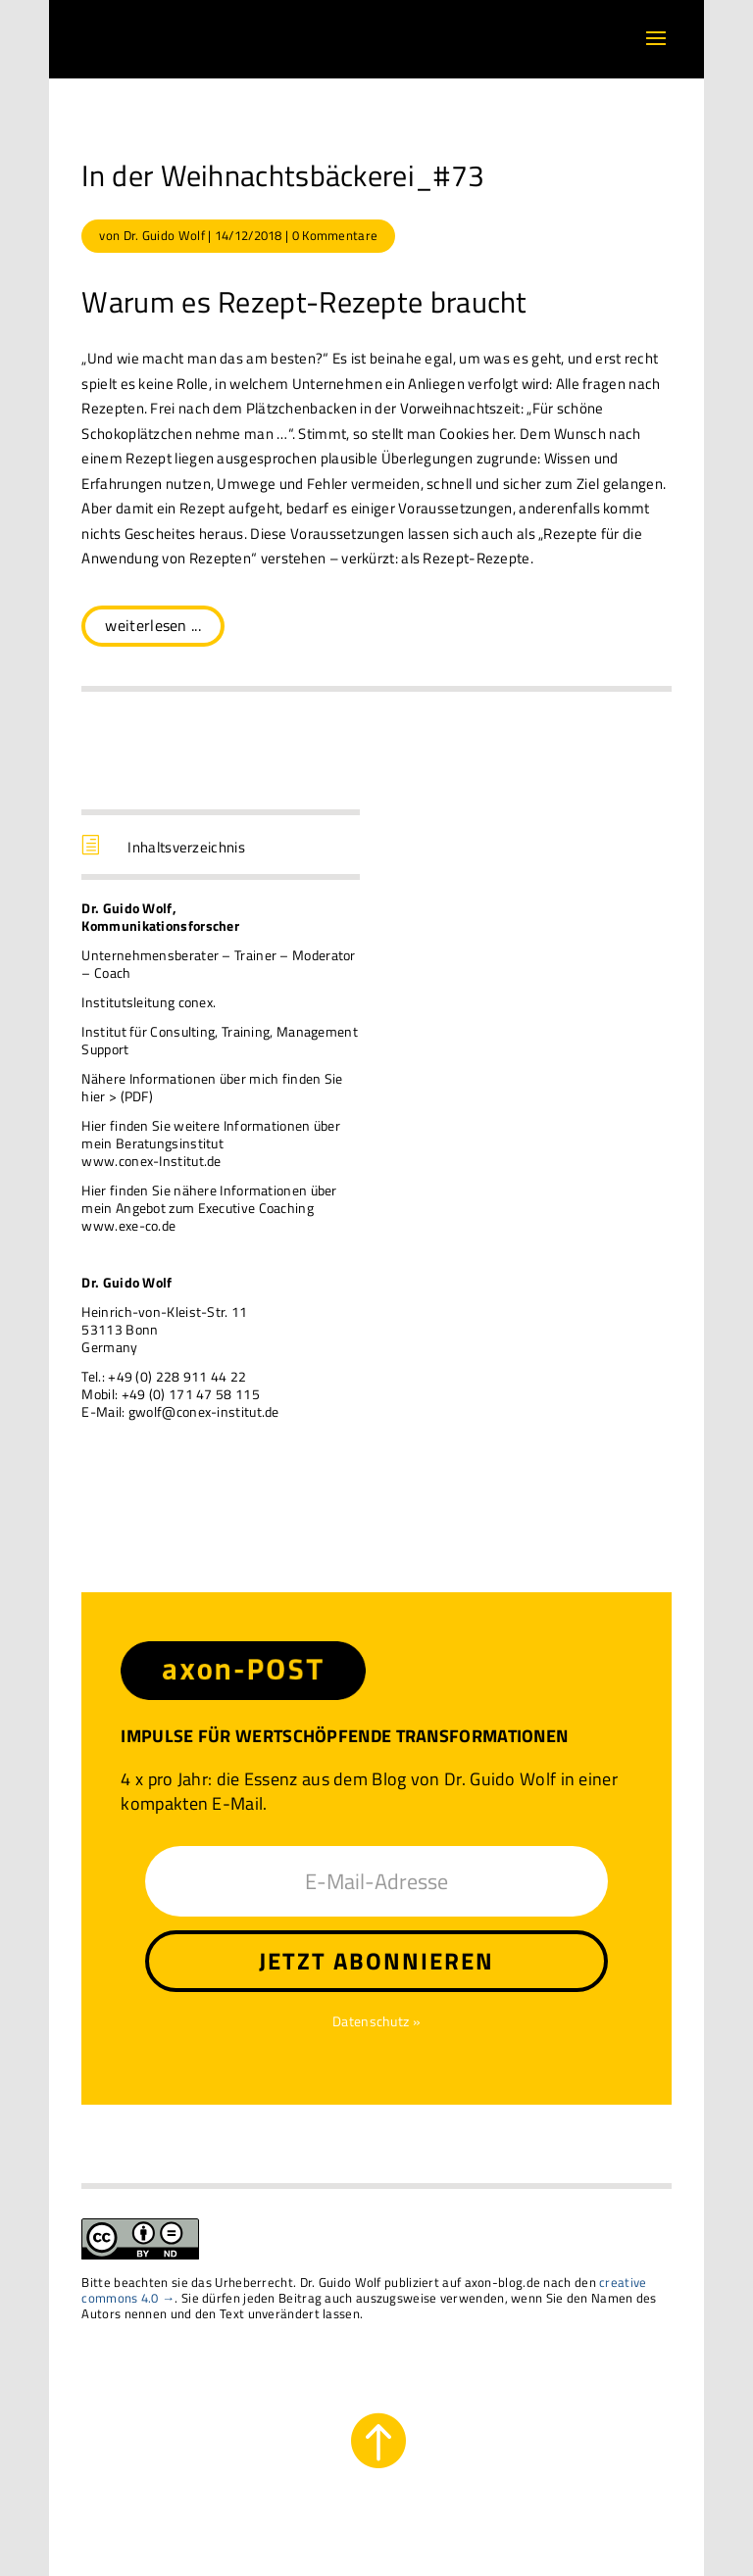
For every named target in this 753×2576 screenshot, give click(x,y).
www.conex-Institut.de (151, 1160)
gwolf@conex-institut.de (203, 1411)
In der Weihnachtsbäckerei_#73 (282, 175)
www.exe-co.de (128, 1225)
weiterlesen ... (153, 625)
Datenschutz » (376, 2021)
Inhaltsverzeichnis (185, 847)
